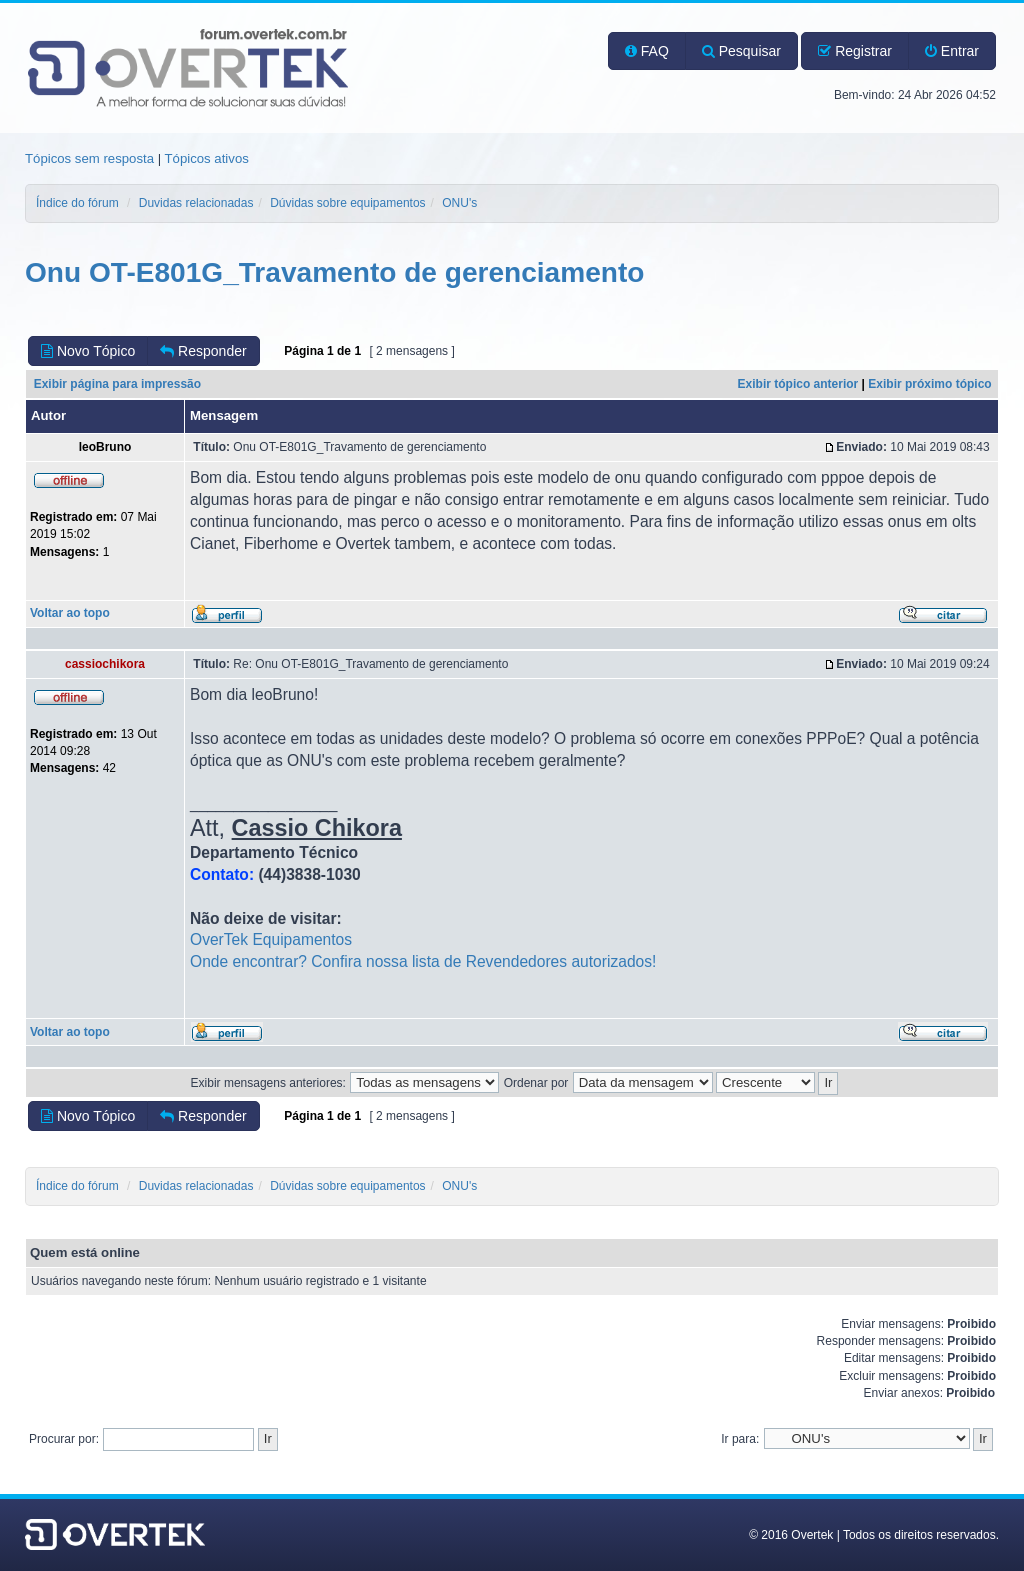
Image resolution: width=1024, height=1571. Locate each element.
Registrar (855, 51)
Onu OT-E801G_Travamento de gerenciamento (334, 272)
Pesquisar (741, 51)
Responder (203, 351)
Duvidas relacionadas (196, 203)
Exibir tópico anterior (798, 384)
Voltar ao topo (70, 613)
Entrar (952, 51)
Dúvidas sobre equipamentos (347, 203)
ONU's (459, 203)
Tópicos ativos (207, 158)
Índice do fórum (77, 203)
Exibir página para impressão (117, 384)
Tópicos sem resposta (89, 158)
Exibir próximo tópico (929, 384)
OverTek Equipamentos (271, 939)
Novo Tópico (88, 351)
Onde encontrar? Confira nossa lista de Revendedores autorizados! (423, 961)
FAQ (647, 51)
